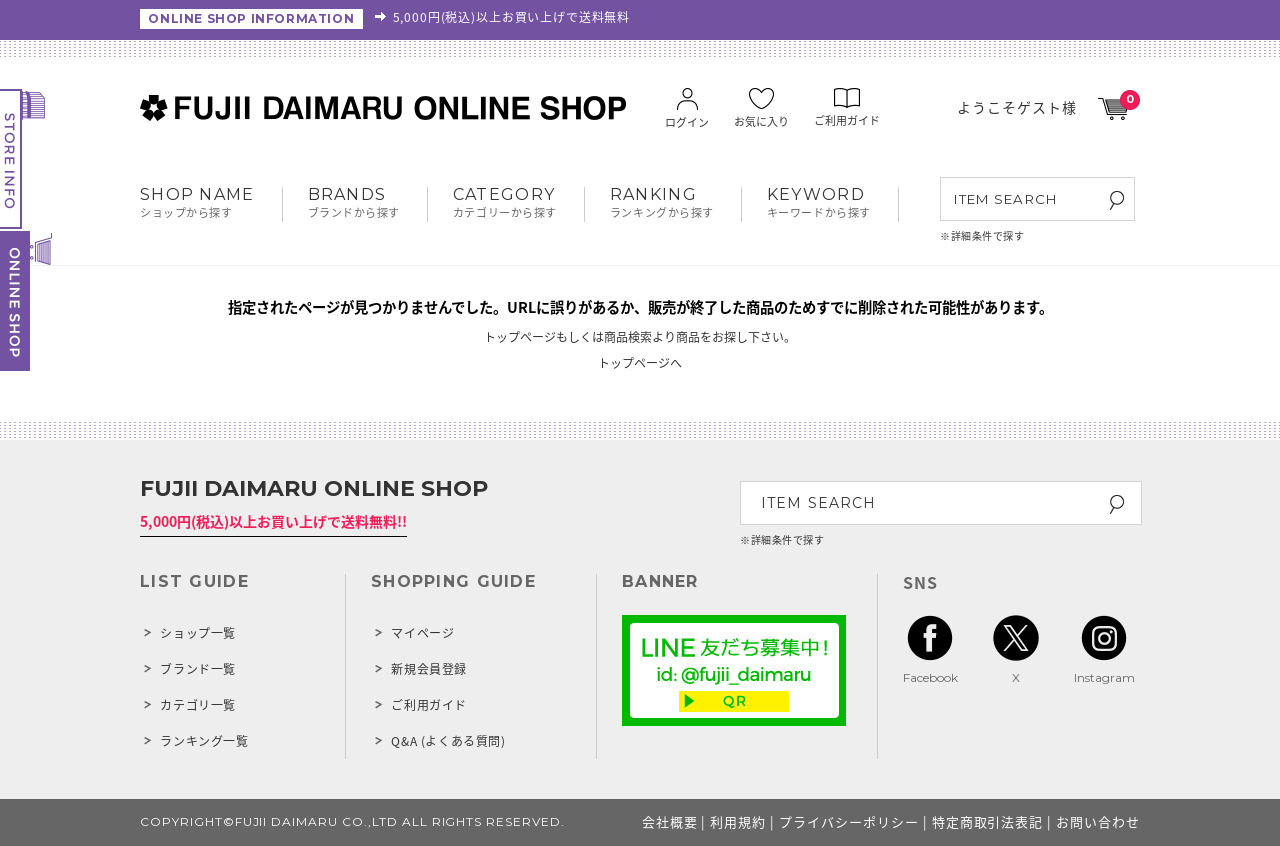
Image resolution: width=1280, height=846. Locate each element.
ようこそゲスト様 (1017, 107)
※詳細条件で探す (982, 235)
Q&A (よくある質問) (448, 741)
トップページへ (640, 363)
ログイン (687, 110)
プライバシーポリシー (849, 821)
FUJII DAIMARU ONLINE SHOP (314, 488)
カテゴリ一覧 (198, 705)
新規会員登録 (429, 669)
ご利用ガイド (847, 109)
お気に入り (761, 109)
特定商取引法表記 (988, 821)
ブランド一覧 (198, 669)
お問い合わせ (1098, 821)
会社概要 (670, 821)
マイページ (422, 633)
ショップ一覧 (198, 633)
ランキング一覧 (204, 741)
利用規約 (738, 821)
